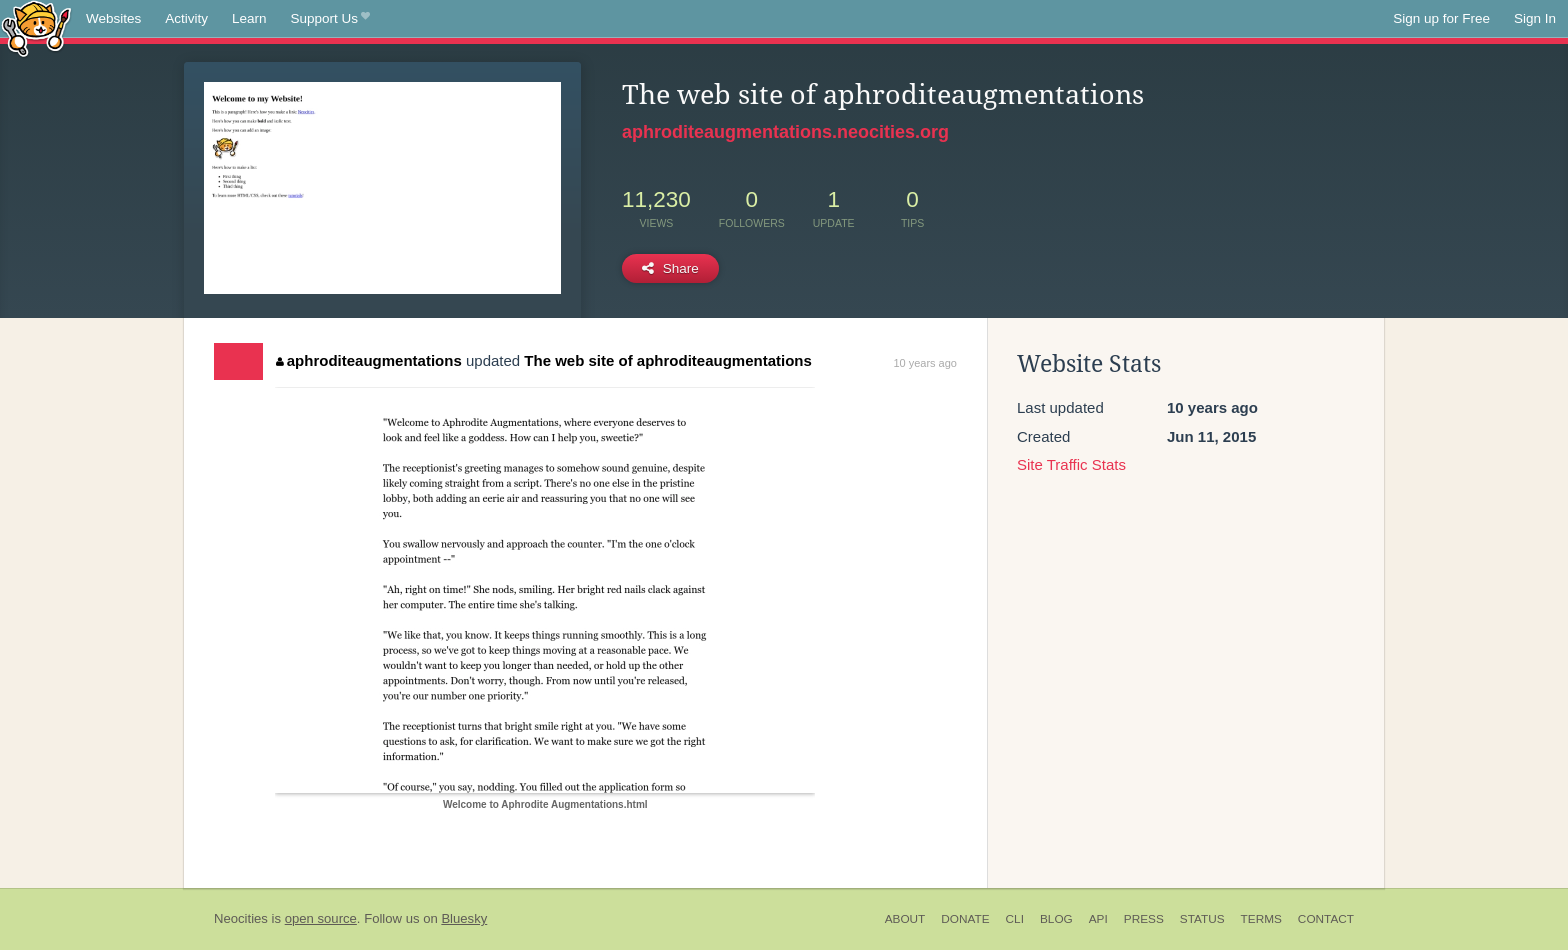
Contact (1326, 919)
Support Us (330, 19)
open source (321, 918)
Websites (113, 18)
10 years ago (925, 363)
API (1098, 919)
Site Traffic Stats (1071, 464)
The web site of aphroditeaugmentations (668, 360)
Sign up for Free (1441, 18)
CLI (1015, 919)
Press (1144, 919)
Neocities (241, 918)
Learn (249, 18)
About (905, 919)
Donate (965, 919)
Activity (186, 18)
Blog (1056, 919)
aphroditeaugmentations (369, 360)
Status (1202, 919)
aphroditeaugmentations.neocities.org (785, 132)
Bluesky (464, 918)
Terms (1261, 919)
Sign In (1535, 18)
